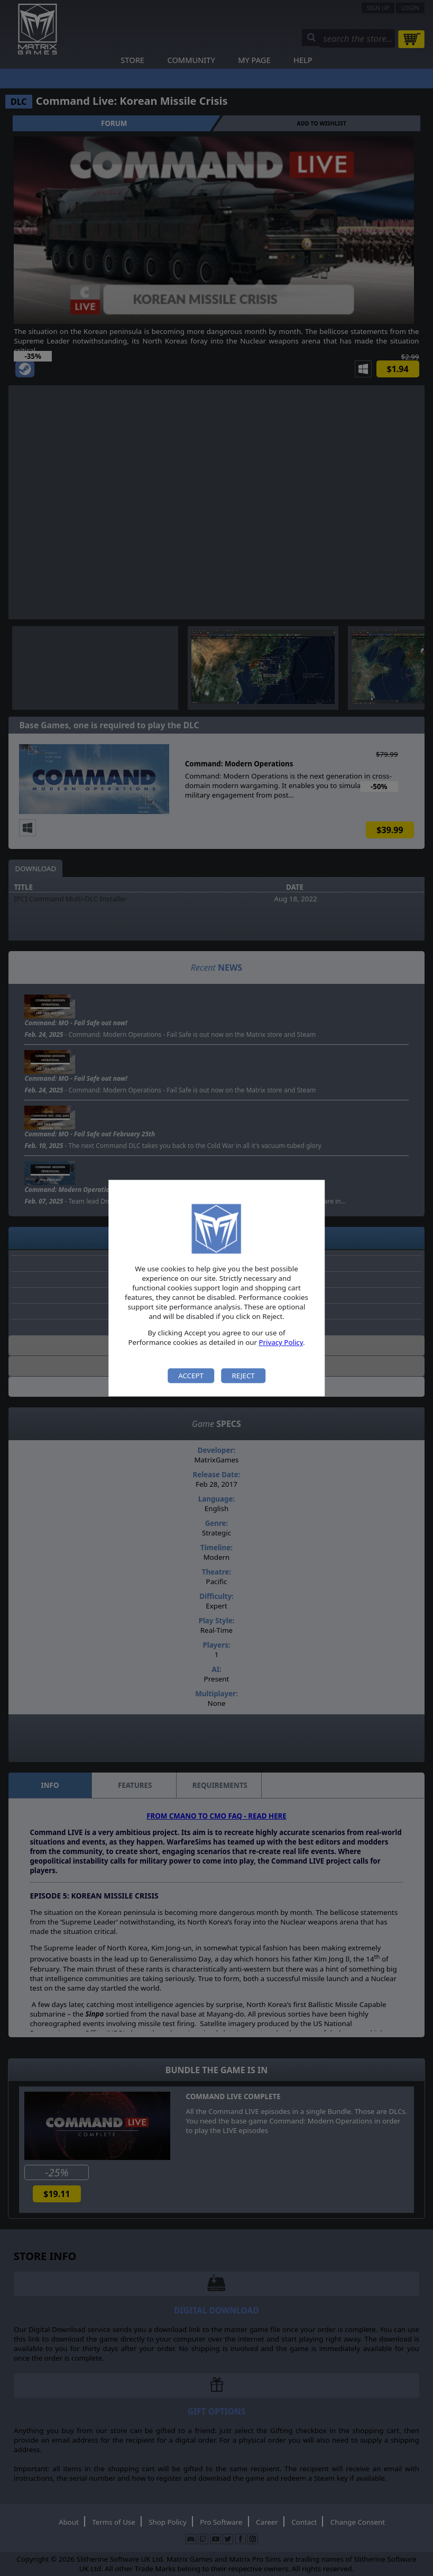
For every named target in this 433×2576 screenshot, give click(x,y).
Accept (191, 1375)
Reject (243, 1375)
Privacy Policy (281, 1343)
